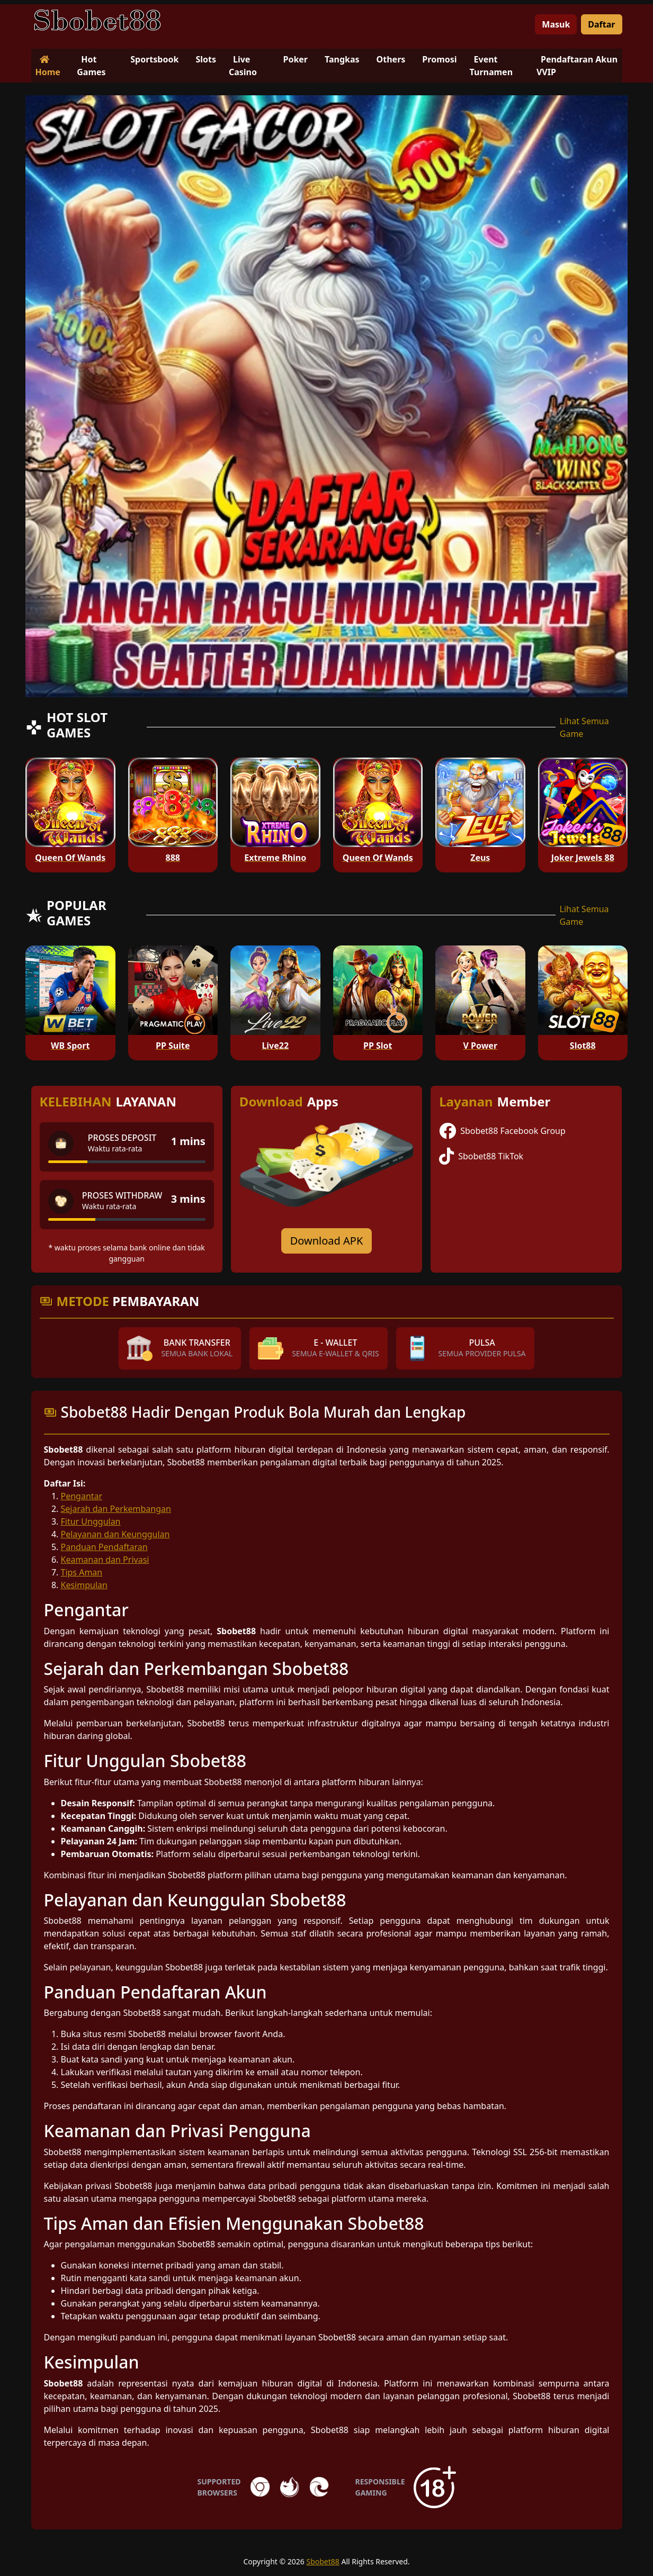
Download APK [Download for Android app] (326, 1240)
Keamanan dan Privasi (105, 1559)
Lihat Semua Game (584, 727)
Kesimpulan (84, 1585)
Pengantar (82, 1496)
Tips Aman (82, 1572)
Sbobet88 (322, 2561)
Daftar (601, 24)
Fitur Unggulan (91, 1521)
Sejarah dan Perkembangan (116, 1509)
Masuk (556, 24)
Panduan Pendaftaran (104, 1547)
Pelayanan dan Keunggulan (115, 1534)
